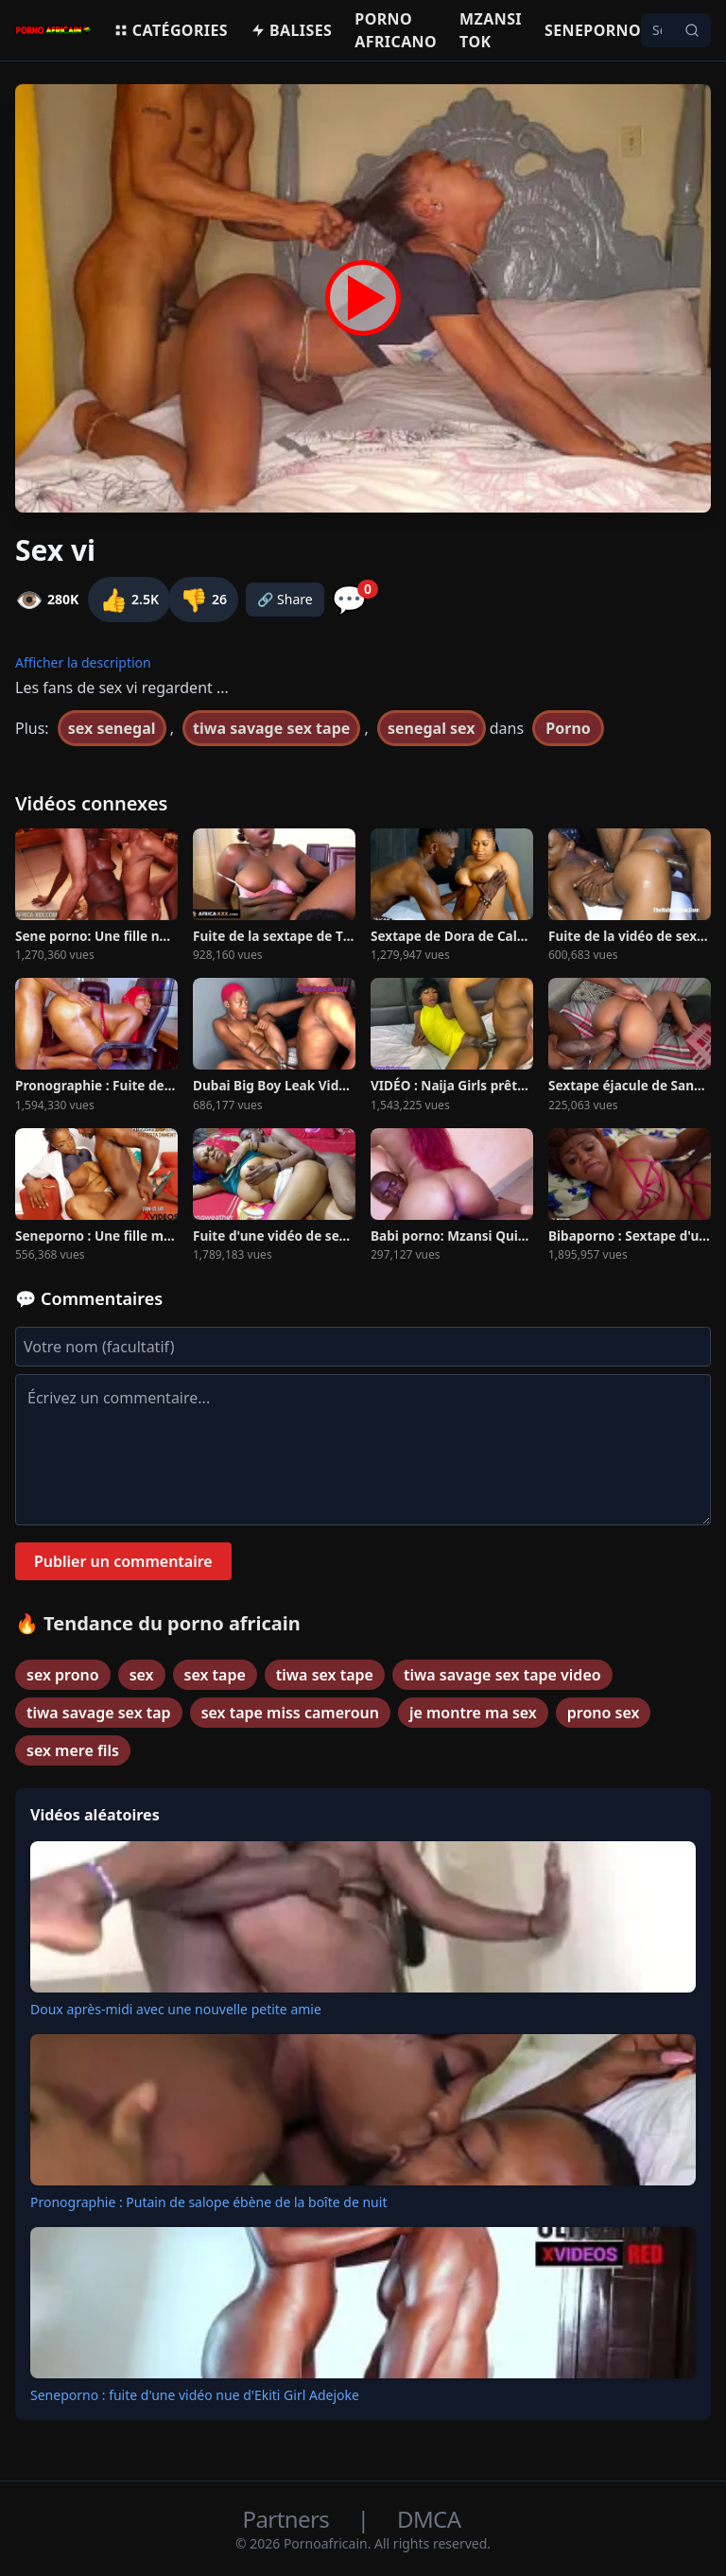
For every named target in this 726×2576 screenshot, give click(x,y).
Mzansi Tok (490, 30)
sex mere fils (72, 1750)
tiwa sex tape (324, 1674)
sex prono (62, 1674)
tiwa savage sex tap (98, 1712)
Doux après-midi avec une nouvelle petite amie (175, 2009)
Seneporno (592, 30)
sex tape (215, 1674)
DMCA (428, 2518)
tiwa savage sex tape (271, 728)
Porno (568, 728)
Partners (289, 2518)
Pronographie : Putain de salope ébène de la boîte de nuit (208, 2202)
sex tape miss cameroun (290, 1712)
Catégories (170, 30)
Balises (291, 30)
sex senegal (112, 728)
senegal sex (431, 728)
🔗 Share (285, 599)
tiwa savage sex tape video (502, 1674)
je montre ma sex (473, 1712)
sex (142, 1674)
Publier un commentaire (123, 1561)
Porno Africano (395, 30)
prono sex (603, 1712)
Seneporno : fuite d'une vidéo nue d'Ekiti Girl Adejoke (194, 2395)
